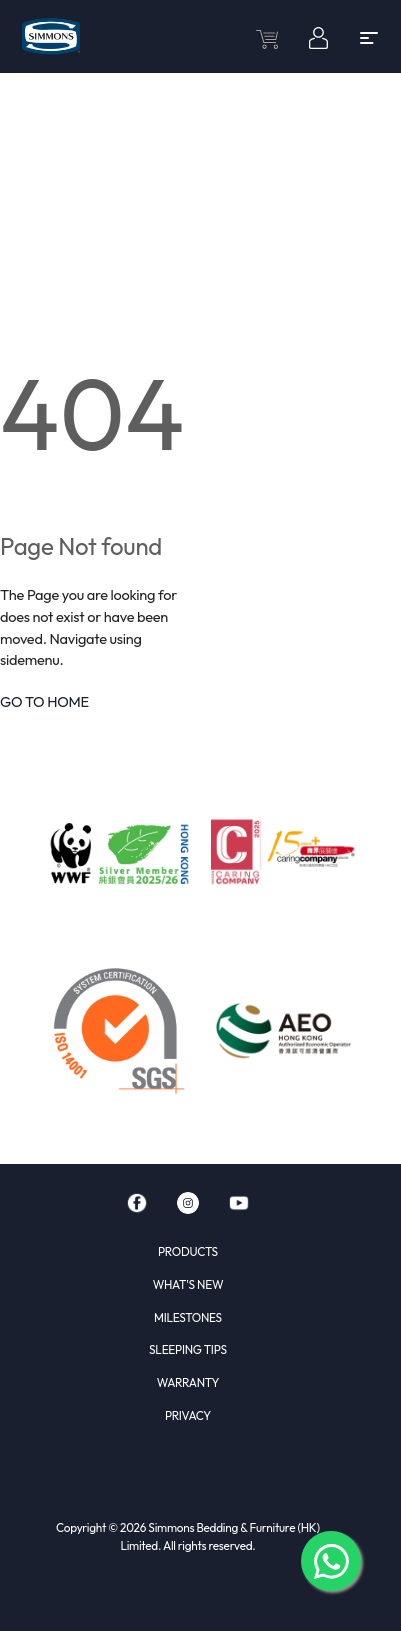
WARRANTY (188, 1382)
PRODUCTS (188, 1251)
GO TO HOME (44, 701)
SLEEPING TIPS (188, 1349)
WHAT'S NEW (188, 1284)
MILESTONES (188, 1317)
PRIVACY (188, 1415)
